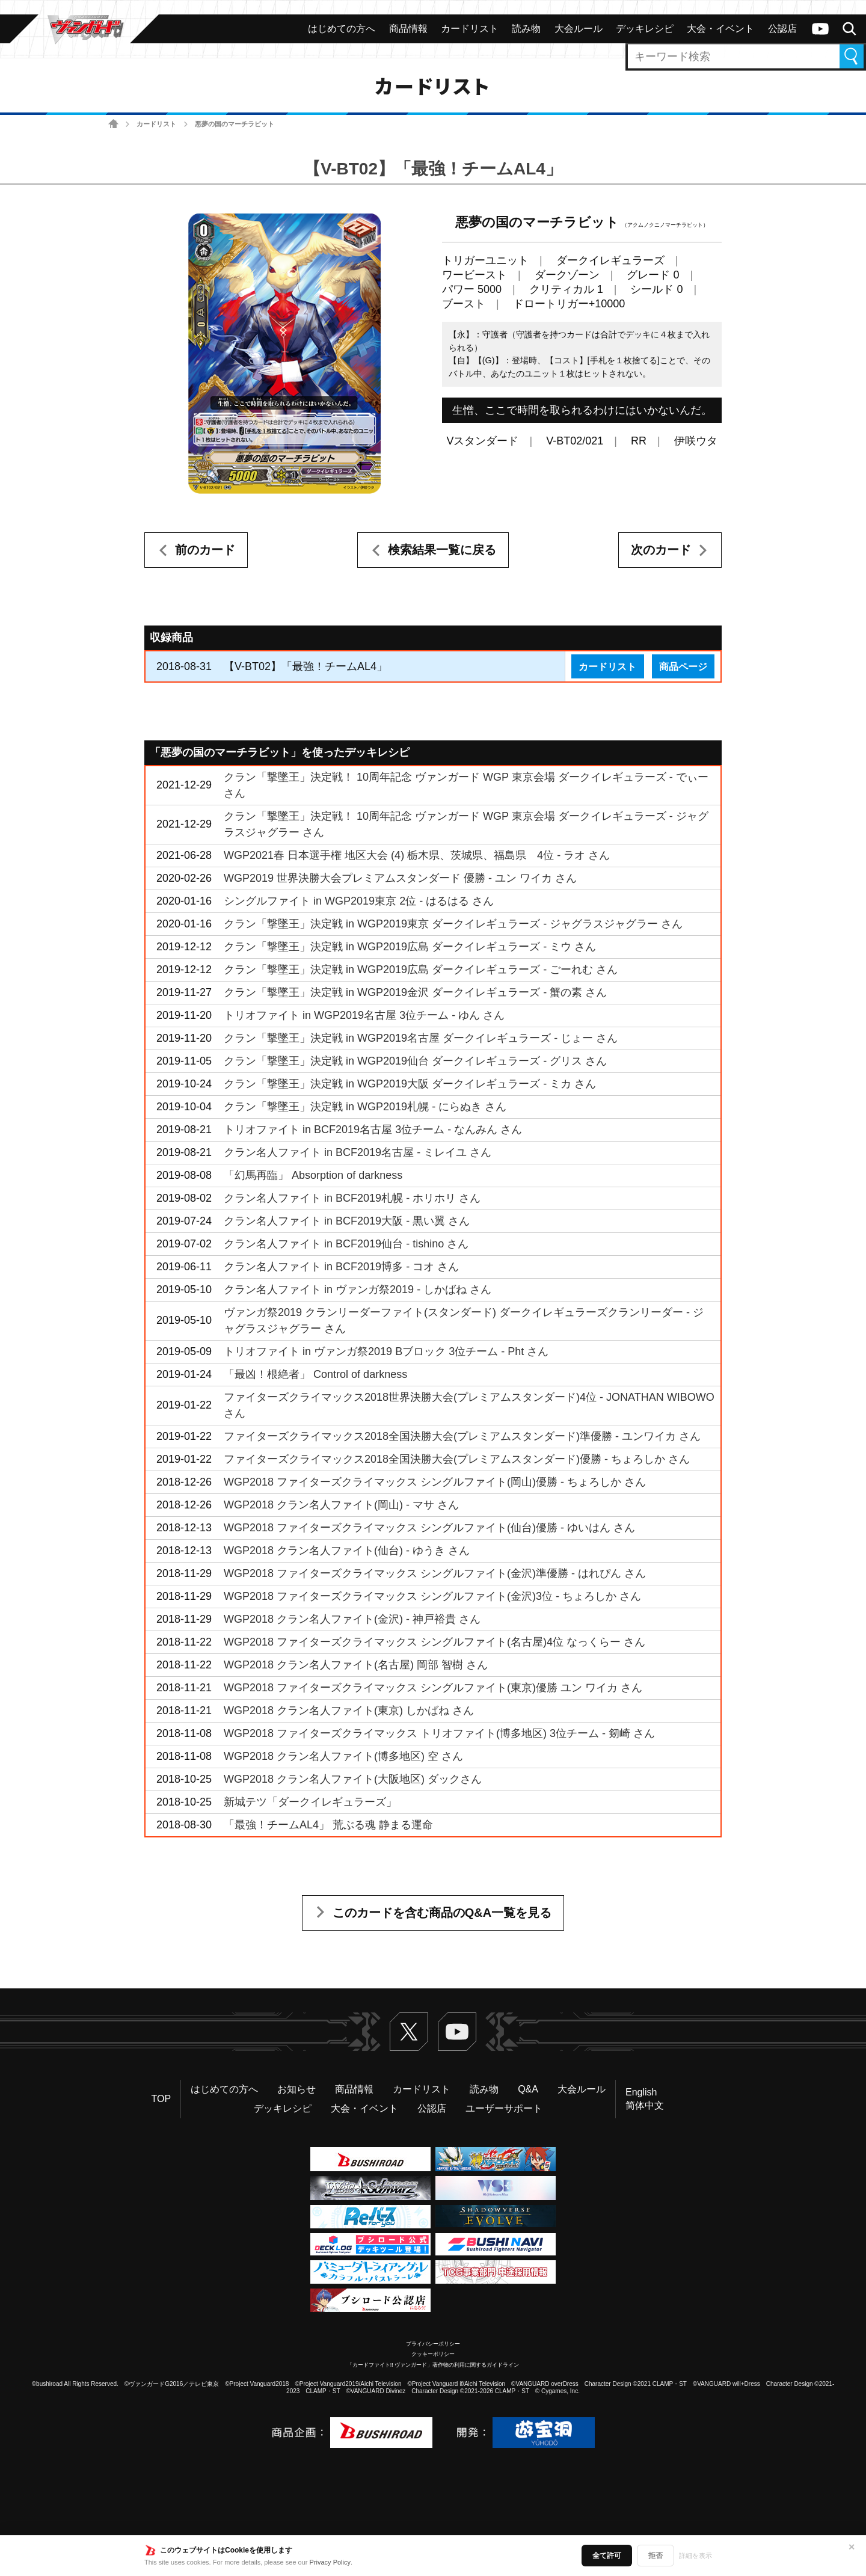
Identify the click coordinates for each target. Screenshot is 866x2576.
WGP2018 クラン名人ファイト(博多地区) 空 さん (343, 1756)
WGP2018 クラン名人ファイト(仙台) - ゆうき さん (347, 1551)
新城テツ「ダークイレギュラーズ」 (310, 1802)
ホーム (113, 124)
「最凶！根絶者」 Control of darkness (315, 1374)
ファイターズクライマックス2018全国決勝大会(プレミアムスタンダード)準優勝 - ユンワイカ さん (462, 1436)
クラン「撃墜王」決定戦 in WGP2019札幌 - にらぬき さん (365, 1107)
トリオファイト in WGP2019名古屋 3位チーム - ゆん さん (364, 1015)
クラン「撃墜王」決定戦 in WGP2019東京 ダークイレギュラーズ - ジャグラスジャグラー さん (453, 924)
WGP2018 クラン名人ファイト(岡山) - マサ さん (341, 1505)
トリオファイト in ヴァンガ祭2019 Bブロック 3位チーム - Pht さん (386, 1351)
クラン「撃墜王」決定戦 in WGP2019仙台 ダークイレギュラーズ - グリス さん (415, 1061)
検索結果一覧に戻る (442, 549)
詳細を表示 (695, 2555)
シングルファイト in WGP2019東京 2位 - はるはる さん (359, 901)
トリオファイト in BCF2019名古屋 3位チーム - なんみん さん (373, 1130)
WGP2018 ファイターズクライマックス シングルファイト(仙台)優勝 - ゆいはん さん (429, 1528)
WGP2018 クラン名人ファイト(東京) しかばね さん (349, 1711)
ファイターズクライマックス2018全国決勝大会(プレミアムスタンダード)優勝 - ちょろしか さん (457, 1459)
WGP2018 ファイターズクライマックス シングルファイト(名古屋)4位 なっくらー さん (434, 1642)
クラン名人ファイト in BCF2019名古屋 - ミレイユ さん (357, 1152)
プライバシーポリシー (433, 2344)
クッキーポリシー (433, 2354)
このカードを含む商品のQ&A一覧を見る (442, 1912)
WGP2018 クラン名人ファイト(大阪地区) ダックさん (353, 1779)
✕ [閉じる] (851, 2547)
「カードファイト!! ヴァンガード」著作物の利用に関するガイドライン (433, 2365)
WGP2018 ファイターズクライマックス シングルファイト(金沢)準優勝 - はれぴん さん (435, 1573)
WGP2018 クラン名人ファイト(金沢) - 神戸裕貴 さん (352, 1619)
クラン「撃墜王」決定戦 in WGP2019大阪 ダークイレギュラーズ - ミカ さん (410, 1084)
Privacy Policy (330, 2562)
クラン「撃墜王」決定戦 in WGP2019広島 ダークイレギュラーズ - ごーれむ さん (421, 970)
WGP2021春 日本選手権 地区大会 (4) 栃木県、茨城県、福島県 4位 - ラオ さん (417, 855)
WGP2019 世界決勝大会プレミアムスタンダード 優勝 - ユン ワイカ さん (400, 878)
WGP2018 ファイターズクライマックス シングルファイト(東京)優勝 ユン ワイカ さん (433, 1688)
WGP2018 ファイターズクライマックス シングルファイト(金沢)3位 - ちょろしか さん (432, 1596)
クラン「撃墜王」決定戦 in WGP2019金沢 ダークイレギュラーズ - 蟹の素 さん (415, 992)
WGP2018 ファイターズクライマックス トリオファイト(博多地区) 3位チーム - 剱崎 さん (439, 1733)
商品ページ (683, 666)
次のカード (661, 549)
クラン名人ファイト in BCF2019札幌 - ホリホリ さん (352, 1198)
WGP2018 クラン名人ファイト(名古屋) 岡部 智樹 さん (356, 1665)
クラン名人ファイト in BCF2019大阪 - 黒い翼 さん (347, 1221)
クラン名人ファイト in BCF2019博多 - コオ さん (341, 1267)
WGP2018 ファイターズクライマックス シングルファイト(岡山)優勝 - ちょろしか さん (435, 1482)
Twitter (409, 2031)
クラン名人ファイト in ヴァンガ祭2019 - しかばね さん (357, 1289)
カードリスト (156, 124)
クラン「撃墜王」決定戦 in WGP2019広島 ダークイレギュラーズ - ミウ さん (410, 947)
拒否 (655, 2555)
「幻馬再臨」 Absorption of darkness (313, 1175)
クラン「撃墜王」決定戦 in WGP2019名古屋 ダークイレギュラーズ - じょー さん (421, 1038)
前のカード (205, 549)
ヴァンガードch (820, 29)
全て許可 (606, 2555)
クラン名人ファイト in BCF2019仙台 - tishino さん (346, 1244)
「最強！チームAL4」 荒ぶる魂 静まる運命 (328, 1825)
